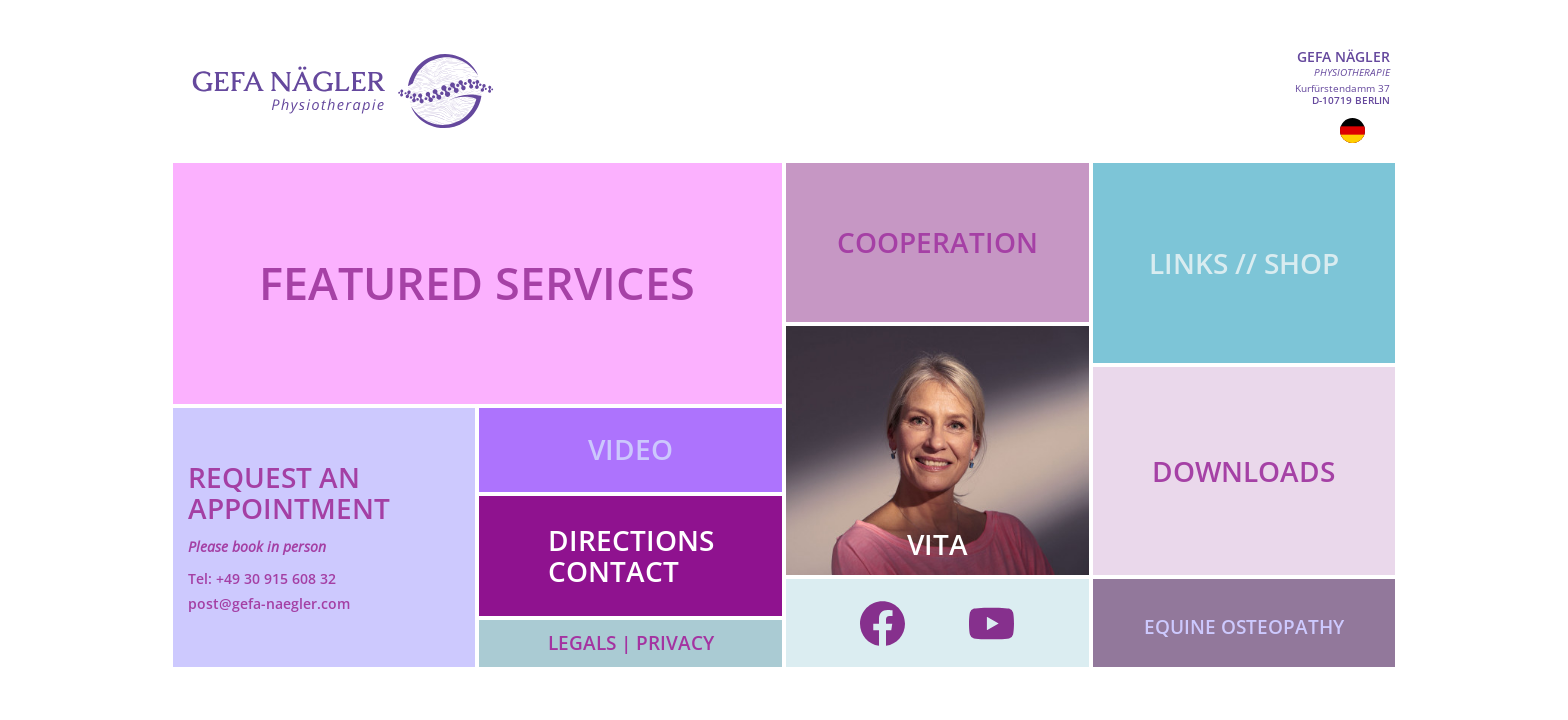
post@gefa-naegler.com (269, 603)
